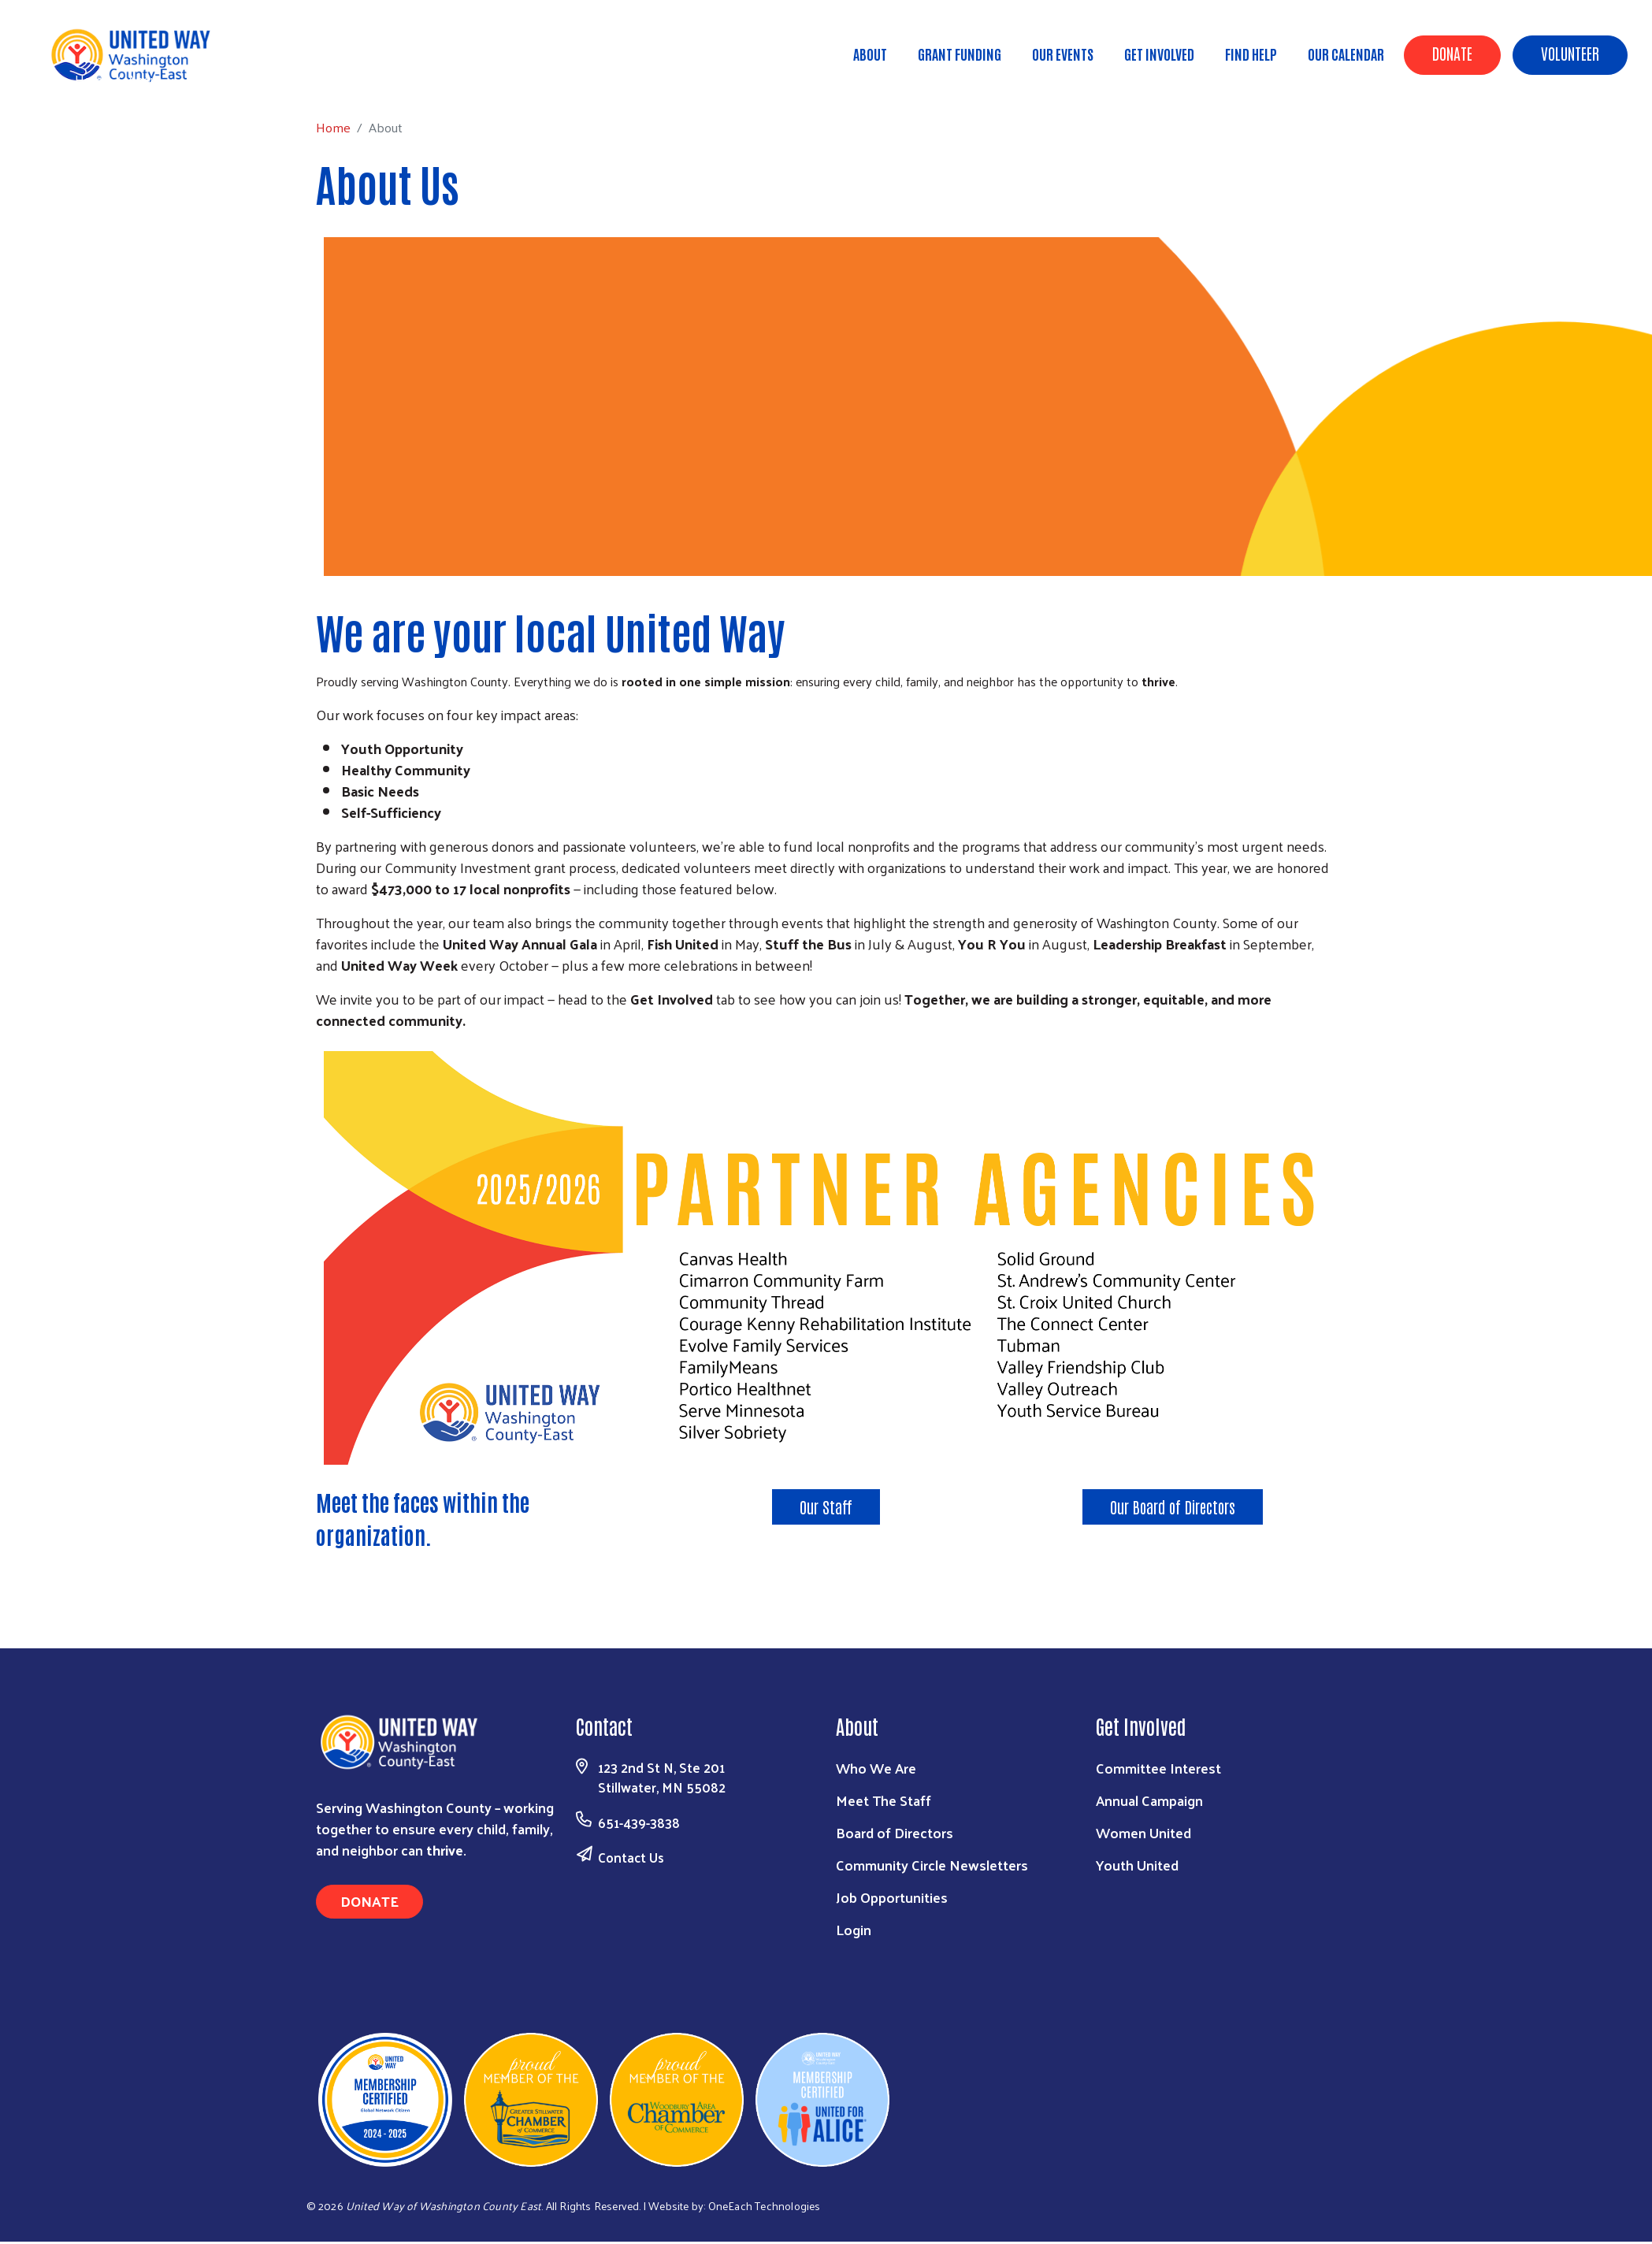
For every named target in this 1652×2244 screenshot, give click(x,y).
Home (92, 79)
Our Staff (826, 1506)
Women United (1143, 1832)
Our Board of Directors (1172, 1506)
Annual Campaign (1149, 1800)
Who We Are (876, 1767)
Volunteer (1570, 53)
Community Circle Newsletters (932, 1864)
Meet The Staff (883, 1800)
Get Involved (1159, 53)
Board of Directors (894, 1832)
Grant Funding (959, 53)
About (870, 53)
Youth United (1137, 1864)
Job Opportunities (892, 1897)
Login (853, 1929)
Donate (1452, 53)
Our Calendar (1346, 53)
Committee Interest (1158, 1767)
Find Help (1251, 53)
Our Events (1062, 53)
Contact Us (631, 1857)
